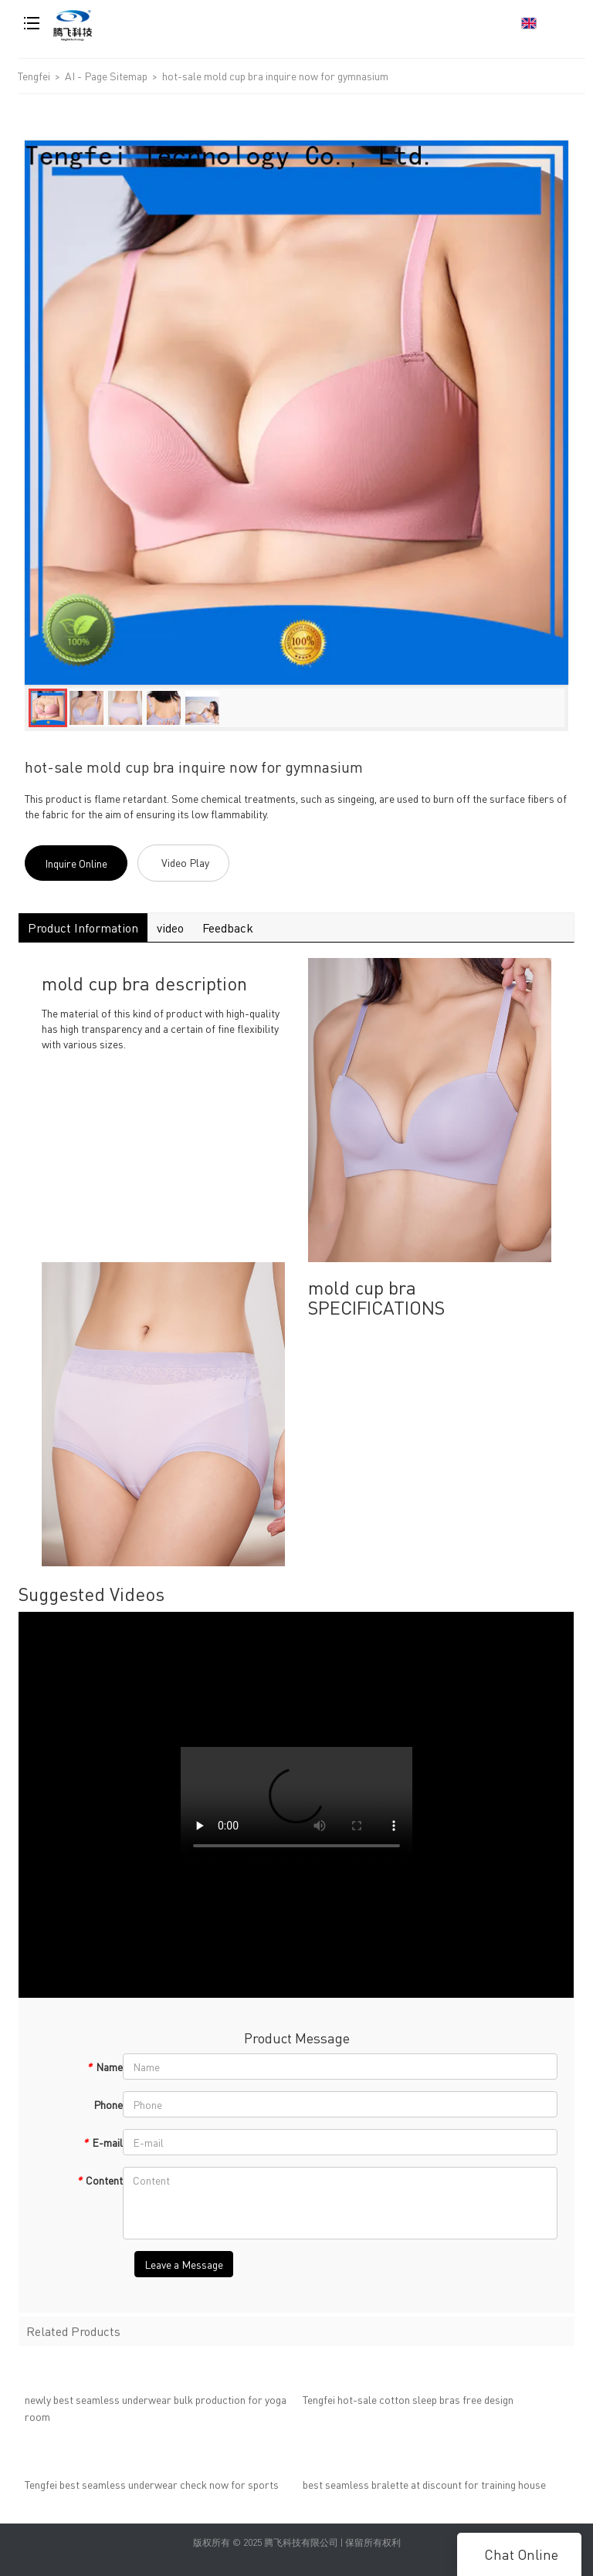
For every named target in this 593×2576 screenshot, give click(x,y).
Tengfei (34, 76)
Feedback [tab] (227, 927)
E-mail (103, 2142)
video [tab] (170, 927)
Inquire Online (76, 863)
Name (104, 2066)
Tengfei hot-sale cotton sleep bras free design (408, 2403)
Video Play (185, 862)
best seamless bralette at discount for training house (424, 2488)
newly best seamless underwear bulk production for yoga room (155, 2411)
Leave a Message (183, 2264)
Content (99, 2180)
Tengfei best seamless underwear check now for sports (152, 2488)
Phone (108, 2104)
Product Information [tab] (83, 927)
